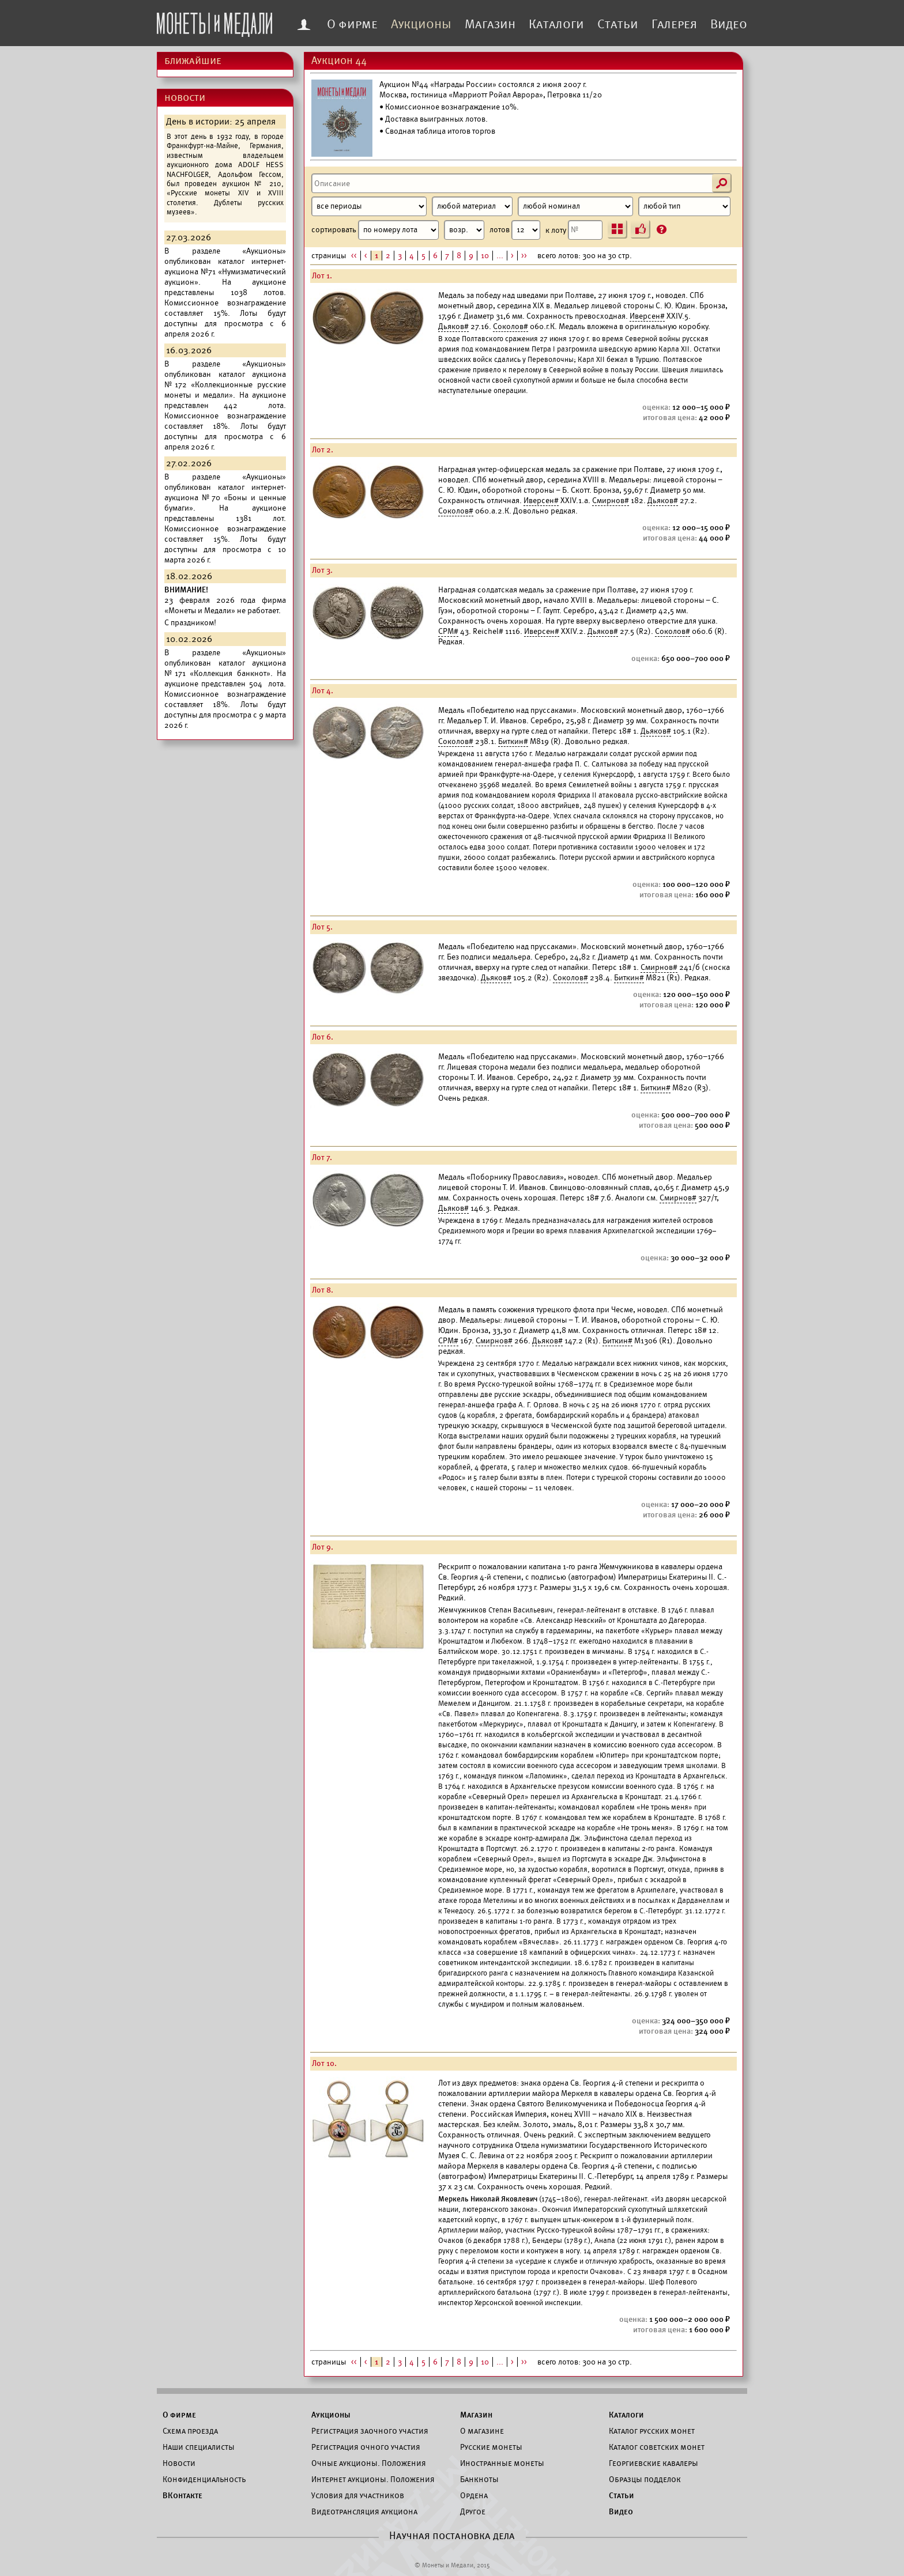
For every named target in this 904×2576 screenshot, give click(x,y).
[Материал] (472, 206)
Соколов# (510, 326)
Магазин (490, 24)
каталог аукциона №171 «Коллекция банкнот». (225, 668)
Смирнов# (610, 500)
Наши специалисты (199, 2447)
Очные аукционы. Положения (368, 2463)
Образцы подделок (645, 2479)
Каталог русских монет (652, 2430)
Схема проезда (190, 2430)
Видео (728, 24)
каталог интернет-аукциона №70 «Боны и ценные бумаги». (225, 497)
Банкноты (479, 2479)
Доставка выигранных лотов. (436, 119)
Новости (179, 2463)
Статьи (617, 24)
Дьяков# (453, 326)
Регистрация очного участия (365, 2447)
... (499, 255)
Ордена (474, 2495)
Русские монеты (491, 2447)
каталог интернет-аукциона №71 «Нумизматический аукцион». (225, 271)
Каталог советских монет (657, 2447)
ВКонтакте (182, 2495)
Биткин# (513, 741)
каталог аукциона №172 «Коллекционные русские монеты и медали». (225, 384)
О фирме (352, 24)
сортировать (397, 230)
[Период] (369, 206)
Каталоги (556, 24)
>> (524, 255)
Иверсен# (647, 316)
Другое (472, 2511)
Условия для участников (357, 2495)
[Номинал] (575, 206)
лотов (514, 230)
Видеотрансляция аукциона (364, 2511)
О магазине (482, 2430)
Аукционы (421, 24)
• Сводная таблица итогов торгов (437, 131)
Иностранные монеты (502, 2463)
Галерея (674, 24)
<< (354, 255)
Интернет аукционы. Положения (373, 2479)
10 (485, 255)
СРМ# (448, 631)
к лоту (573, 230)
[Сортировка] (464, 230)
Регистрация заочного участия (369, 2430)
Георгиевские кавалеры (653, 2463)
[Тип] (684, 206)
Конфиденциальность (204, 2479)
